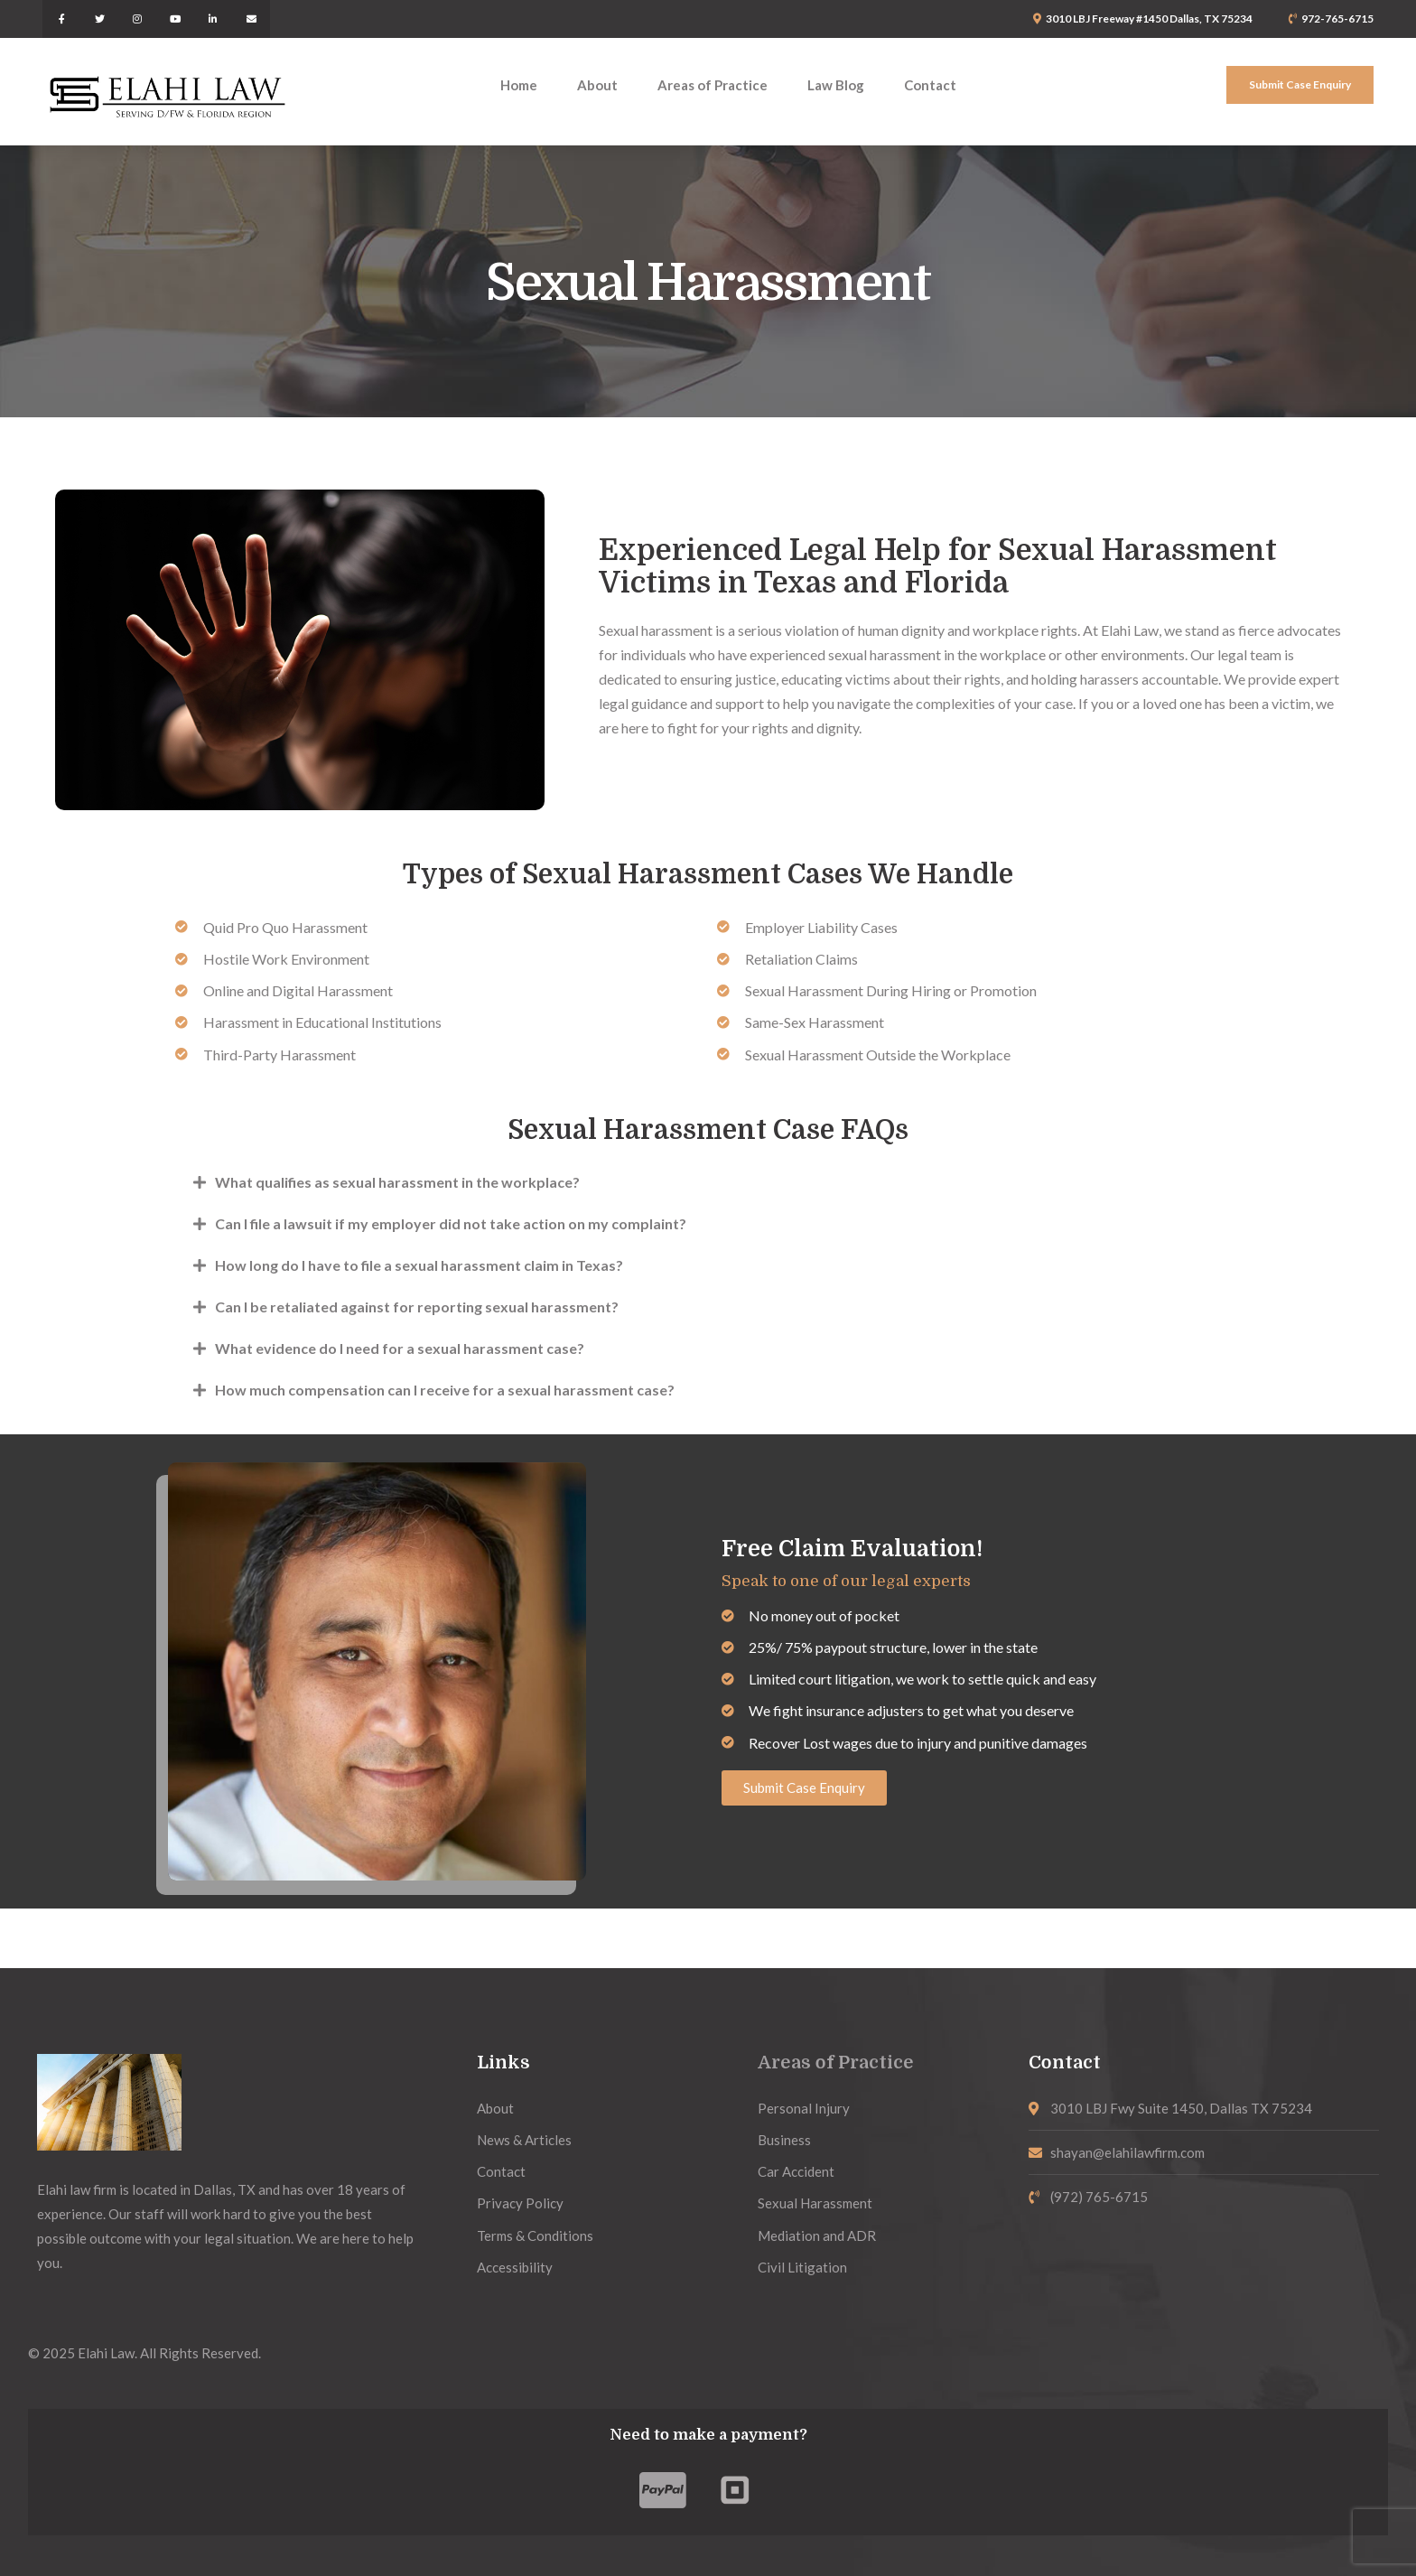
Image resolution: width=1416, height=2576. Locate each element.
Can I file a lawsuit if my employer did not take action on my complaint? (450, 1223)
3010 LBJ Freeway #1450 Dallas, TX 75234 (1149, 18)
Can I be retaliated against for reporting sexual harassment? (417, 1306)
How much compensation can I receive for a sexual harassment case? (445, 1389)
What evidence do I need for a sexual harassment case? (399, 1348)
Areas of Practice (836, 2062)
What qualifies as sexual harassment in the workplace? (397, 1181)
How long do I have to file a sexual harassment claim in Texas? (419, 1265)
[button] (707, 1182)
